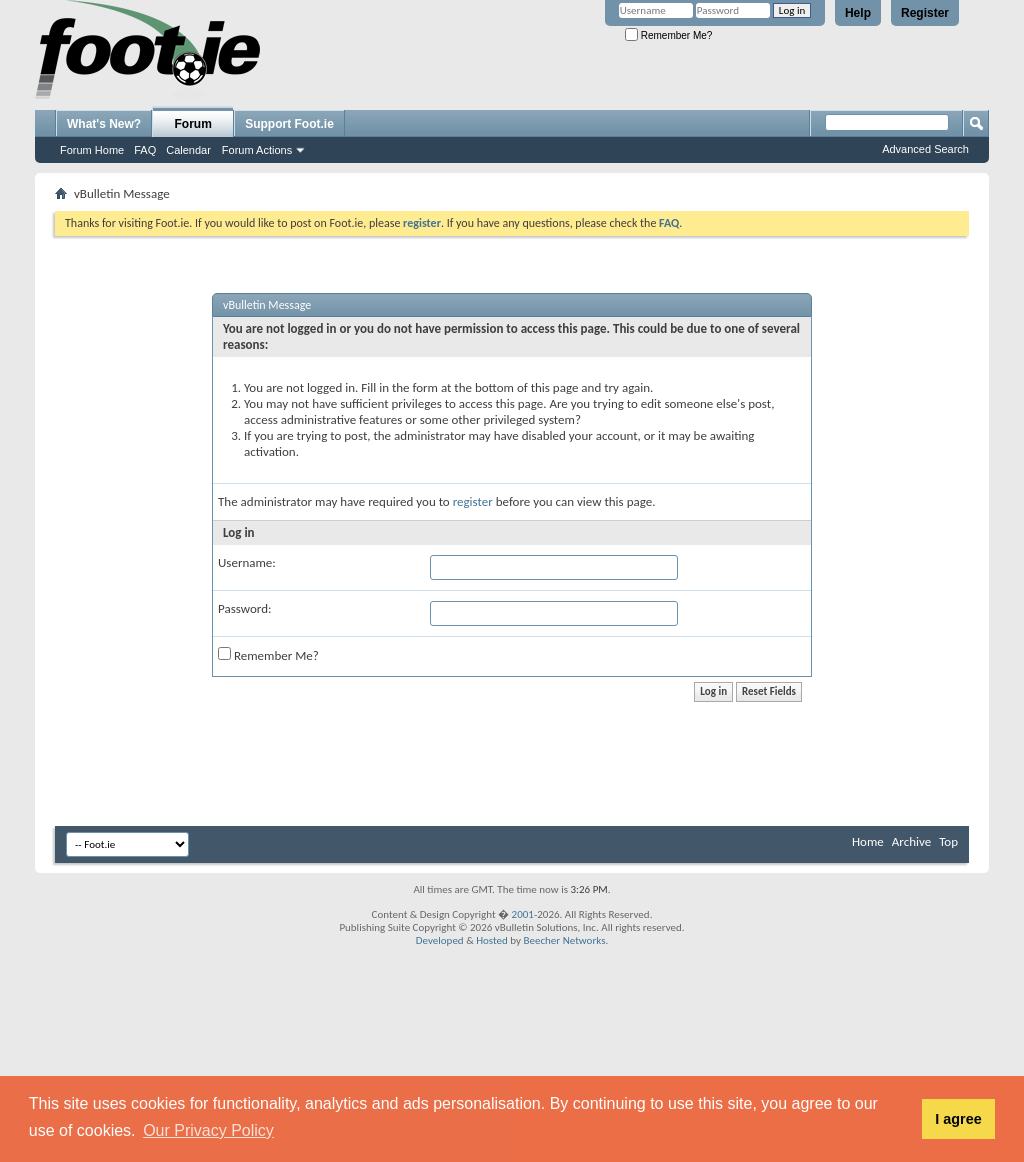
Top (948, 841)
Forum (193, 124)
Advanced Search (925, 149)
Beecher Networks (564, 940)
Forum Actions (257, 150)
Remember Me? (668, 35)
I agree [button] (958, 1119)
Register (925, 13)
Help (858, 13)
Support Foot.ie (289, 124)
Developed (440, 940)
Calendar (188, 150)
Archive (911, 841)
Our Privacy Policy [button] (208, 1130)
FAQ (145, 150)
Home (868, 841)
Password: (244, 608)
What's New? (104, 124)
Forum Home (92, 150)
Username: (247, 562)
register (473, 501)
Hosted (492, 940)
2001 (523, 914)
